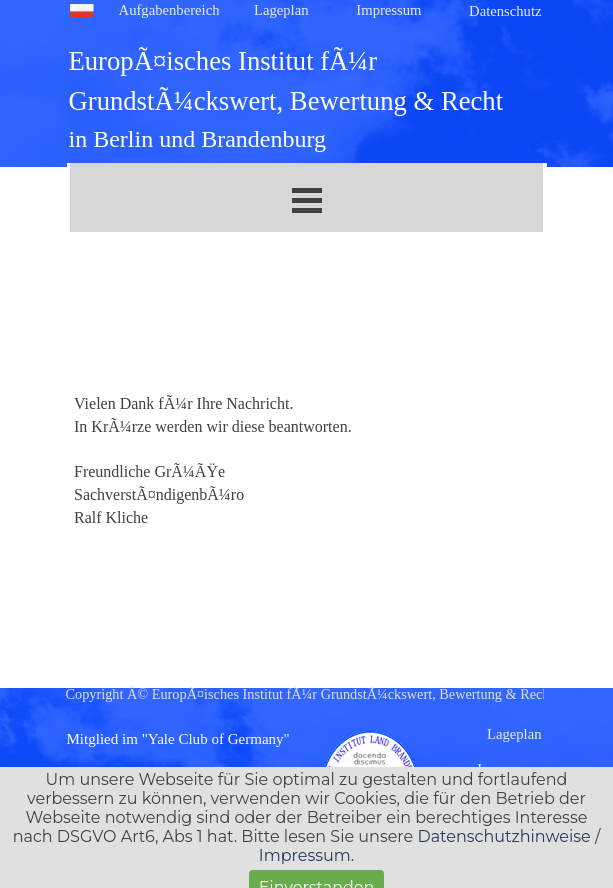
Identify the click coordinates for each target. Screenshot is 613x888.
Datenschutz (505, 11)
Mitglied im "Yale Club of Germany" (178, 739)
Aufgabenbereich (169, 10)
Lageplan (281, 10)
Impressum (388, 10)
